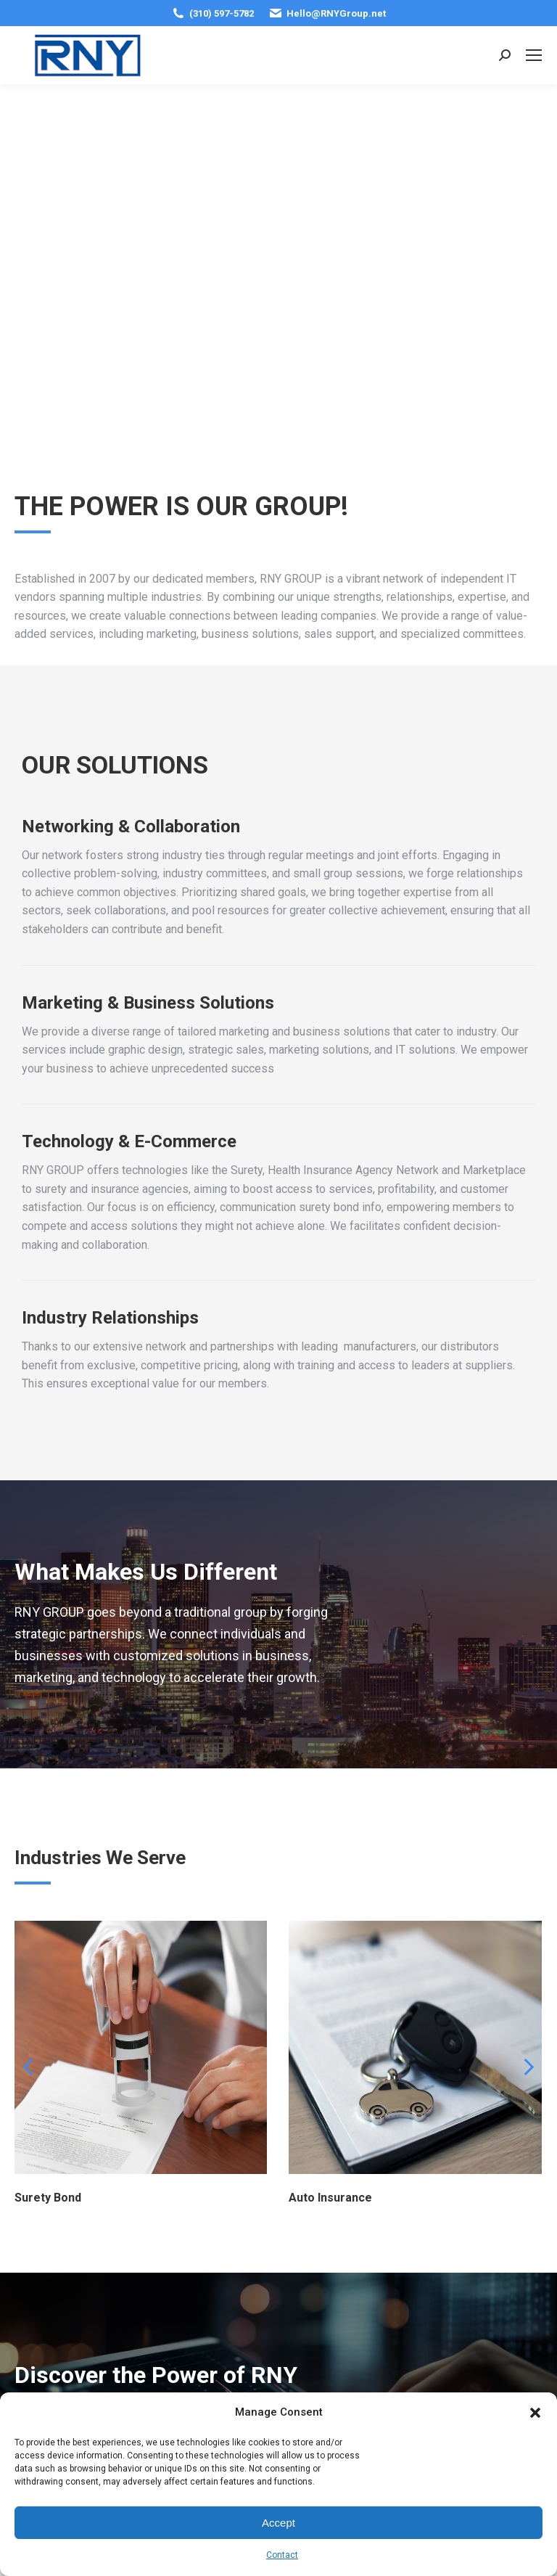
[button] (535, 2412)
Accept (278, 2522)
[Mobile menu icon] (533, 55)
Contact (282, 2555)
